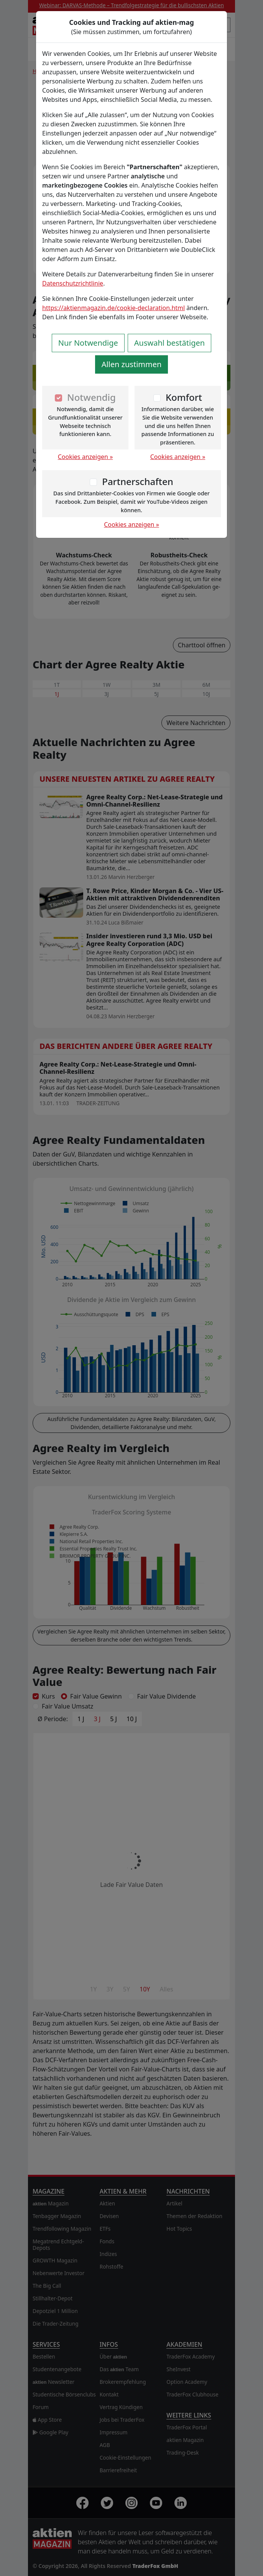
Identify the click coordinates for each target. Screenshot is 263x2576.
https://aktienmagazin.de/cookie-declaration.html (113, 308)
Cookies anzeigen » (85, 456)
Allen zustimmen (132, 364)
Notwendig (91, 397)
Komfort (184, 397)
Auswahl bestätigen (169, 343)
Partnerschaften (137, 481)
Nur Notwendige (88, 343)
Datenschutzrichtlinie (72, 283)
